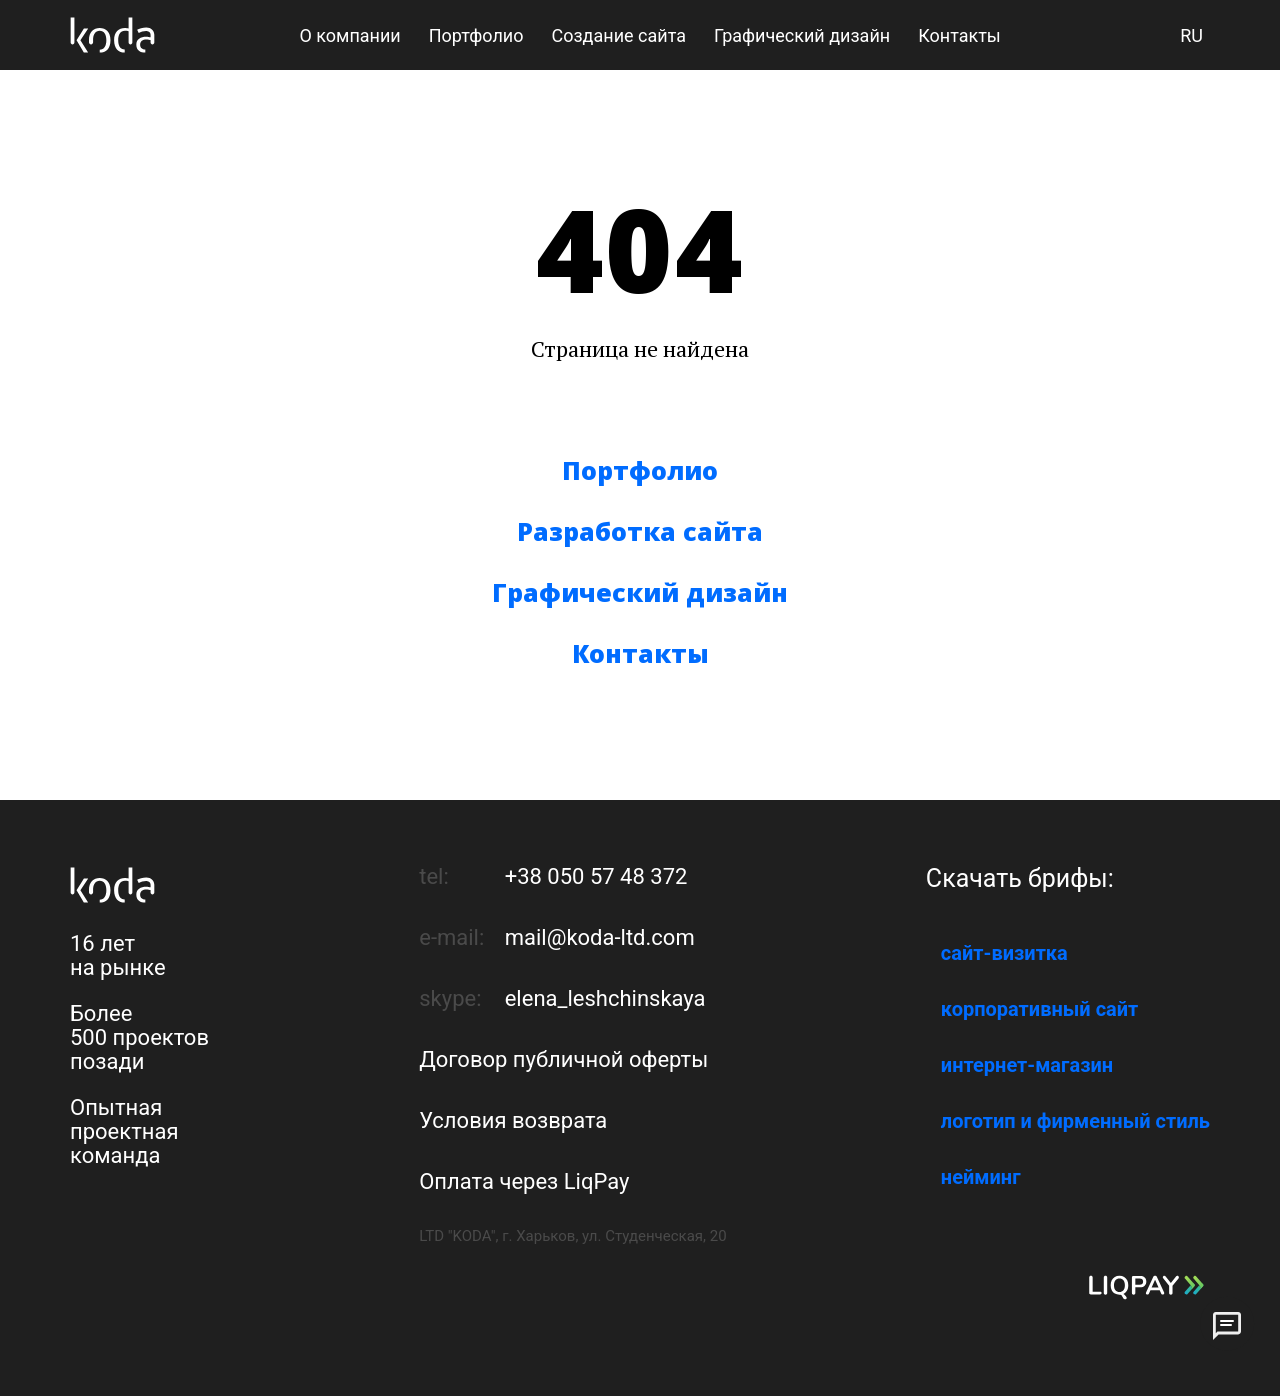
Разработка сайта (640, 531)
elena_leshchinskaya (605, 998)
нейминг (981, 1177)
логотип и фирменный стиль (1075, 1121)
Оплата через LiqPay (524, 1181)
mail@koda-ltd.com (600, 937)
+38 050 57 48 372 (596, 876)
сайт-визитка (1004, 953)
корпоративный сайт (1039, 1009)
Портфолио (640, 470)
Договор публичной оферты (563, 1059)
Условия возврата (513, 1120)
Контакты (640, 653)
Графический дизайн (640, 592)
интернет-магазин (1027, 1065)
